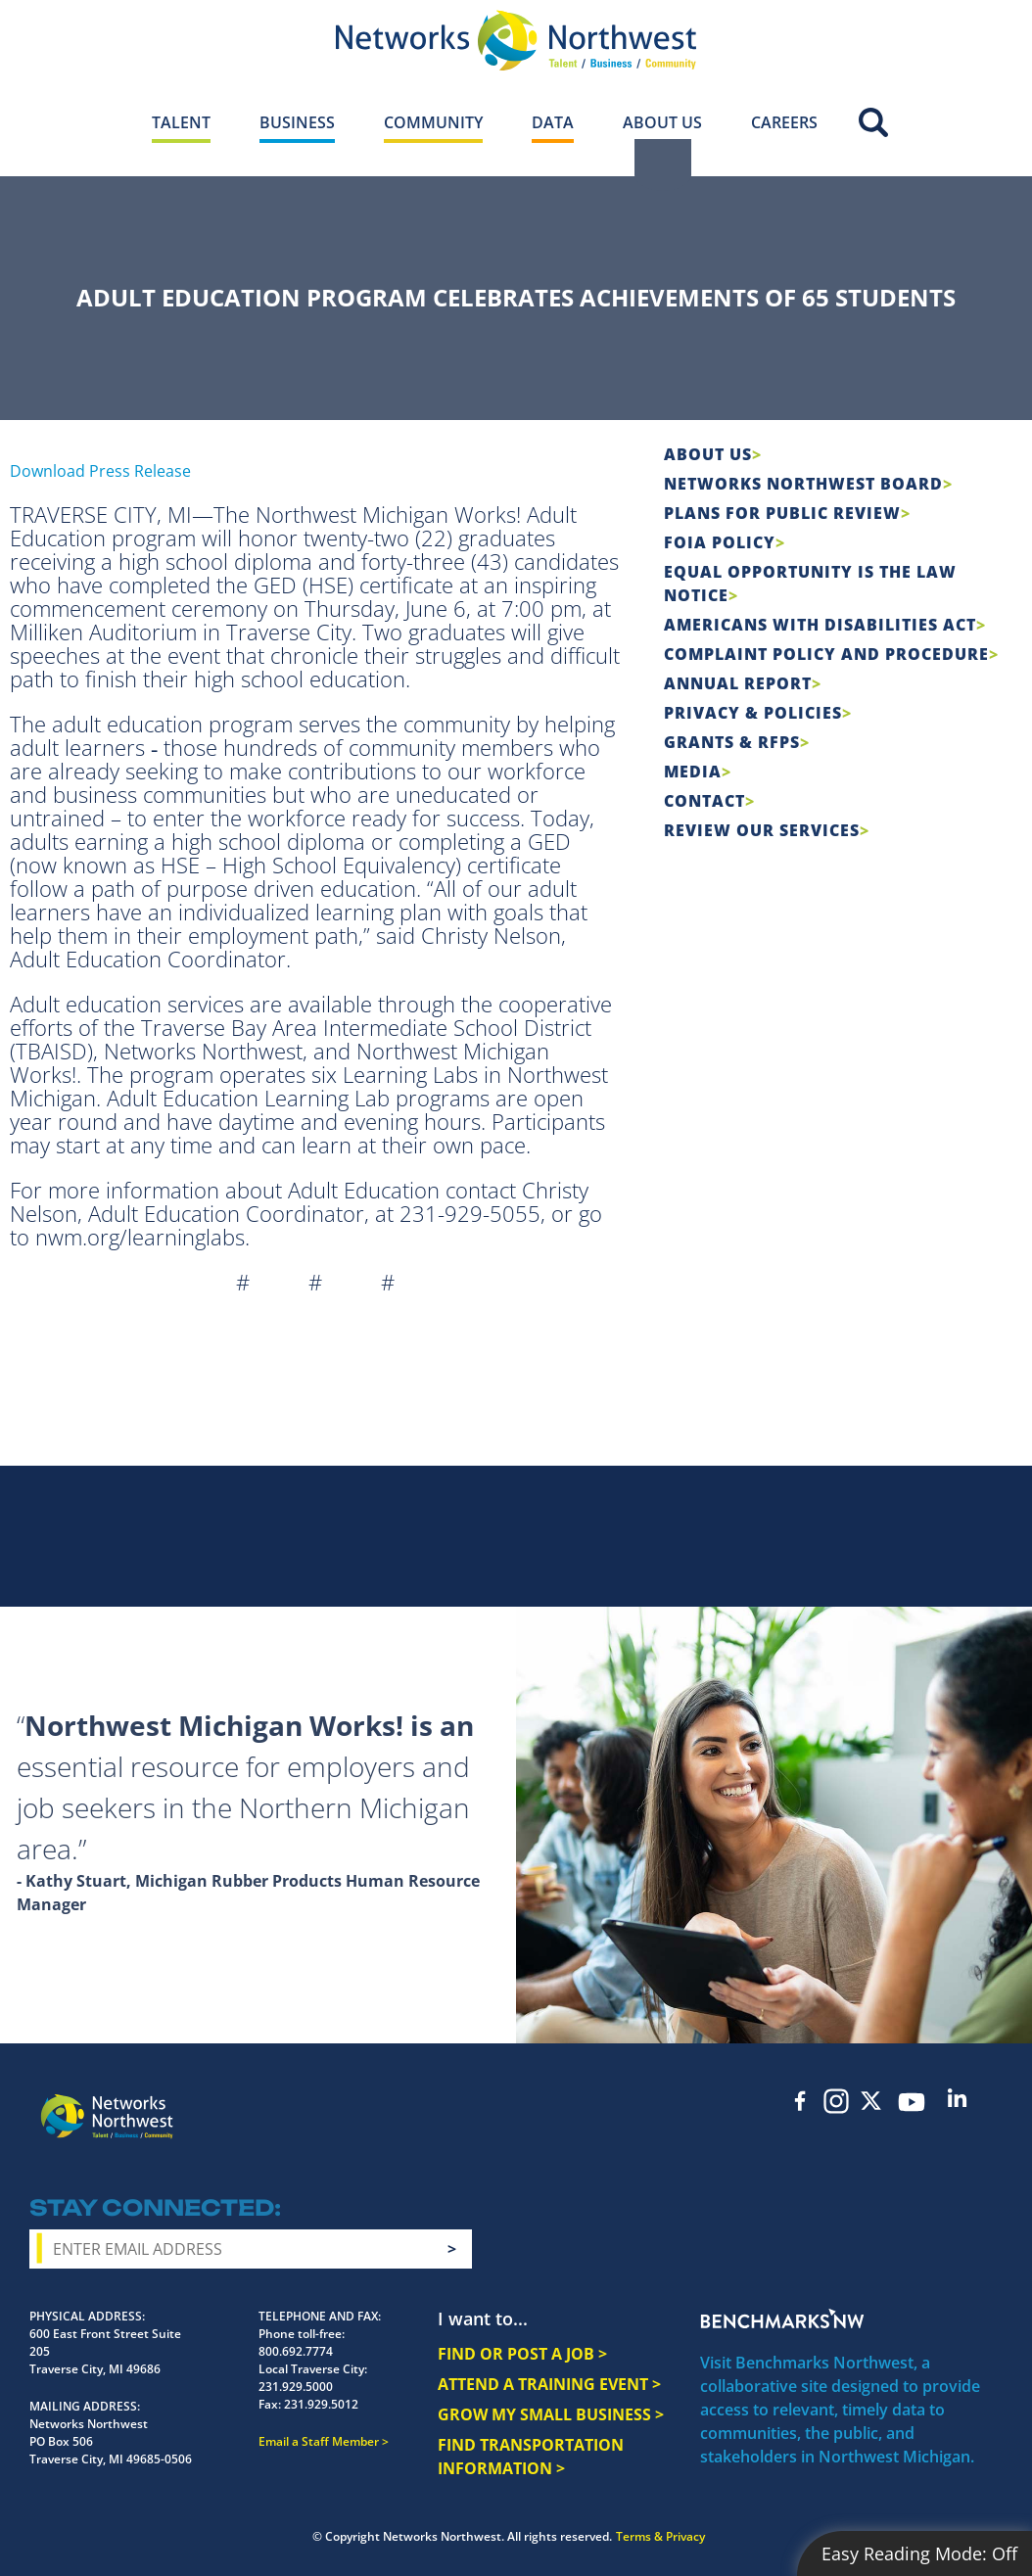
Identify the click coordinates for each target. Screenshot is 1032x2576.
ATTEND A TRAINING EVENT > (549, 2384)
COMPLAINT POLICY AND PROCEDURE (826, 654)
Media (693, 771)
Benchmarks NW (782, 2318)
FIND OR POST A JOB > (522, 2354)
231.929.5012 (321, 2404)
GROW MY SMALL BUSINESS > (551, 2414)
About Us (708, 454)
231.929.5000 (295, 2386)
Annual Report (738, 683)
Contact (704, 801)
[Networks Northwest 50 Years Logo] (516, 40)
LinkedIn (957, 2098)
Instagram (836, 2101)
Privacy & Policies (753, 713)
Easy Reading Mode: (919, 2553)
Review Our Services (762, 830)
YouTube (912, 2102)
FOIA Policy (719, 542)
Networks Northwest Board (803, 483)
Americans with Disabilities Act (820, 624)
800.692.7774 (295, 2351)
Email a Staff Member (318, 2441)
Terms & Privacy (660, 2536)
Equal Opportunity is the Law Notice (810, 583)
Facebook (801, 2101)
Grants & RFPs (732, 742)
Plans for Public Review (782, 513)
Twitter (871, 2101)
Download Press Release (100, 471)
